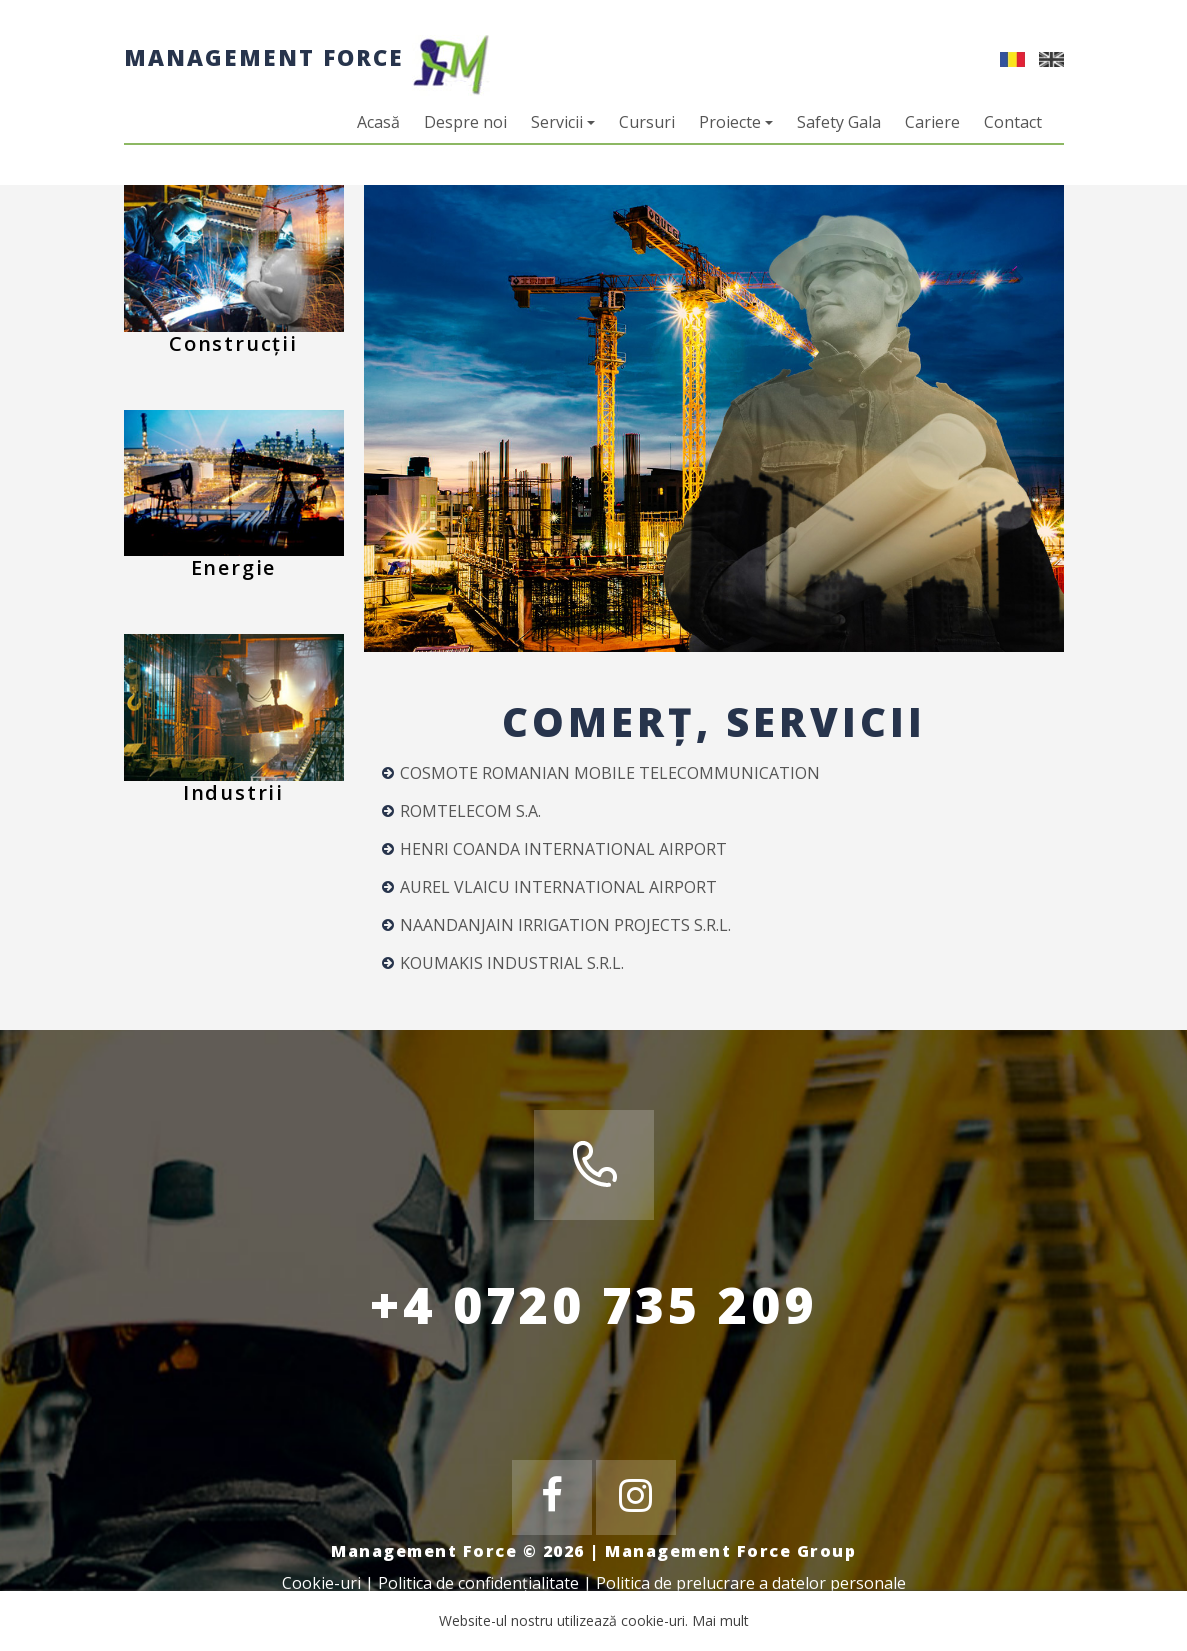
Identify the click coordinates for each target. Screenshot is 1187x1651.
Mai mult (720, 1620)
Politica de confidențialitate (478, 1583)
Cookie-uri (321, 1583)
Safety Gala (839, 122)
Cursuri (647, 122)
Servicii (563, 122)
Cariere (932, 122)
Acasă (378, 122)
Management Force (307, 57)
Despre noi (465, 122)
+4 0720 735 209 (593, 1305)
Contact (1013, 122)
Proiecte (736, 122)
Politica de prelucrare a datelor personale (751, 1583)
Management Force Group (730, 1551)
